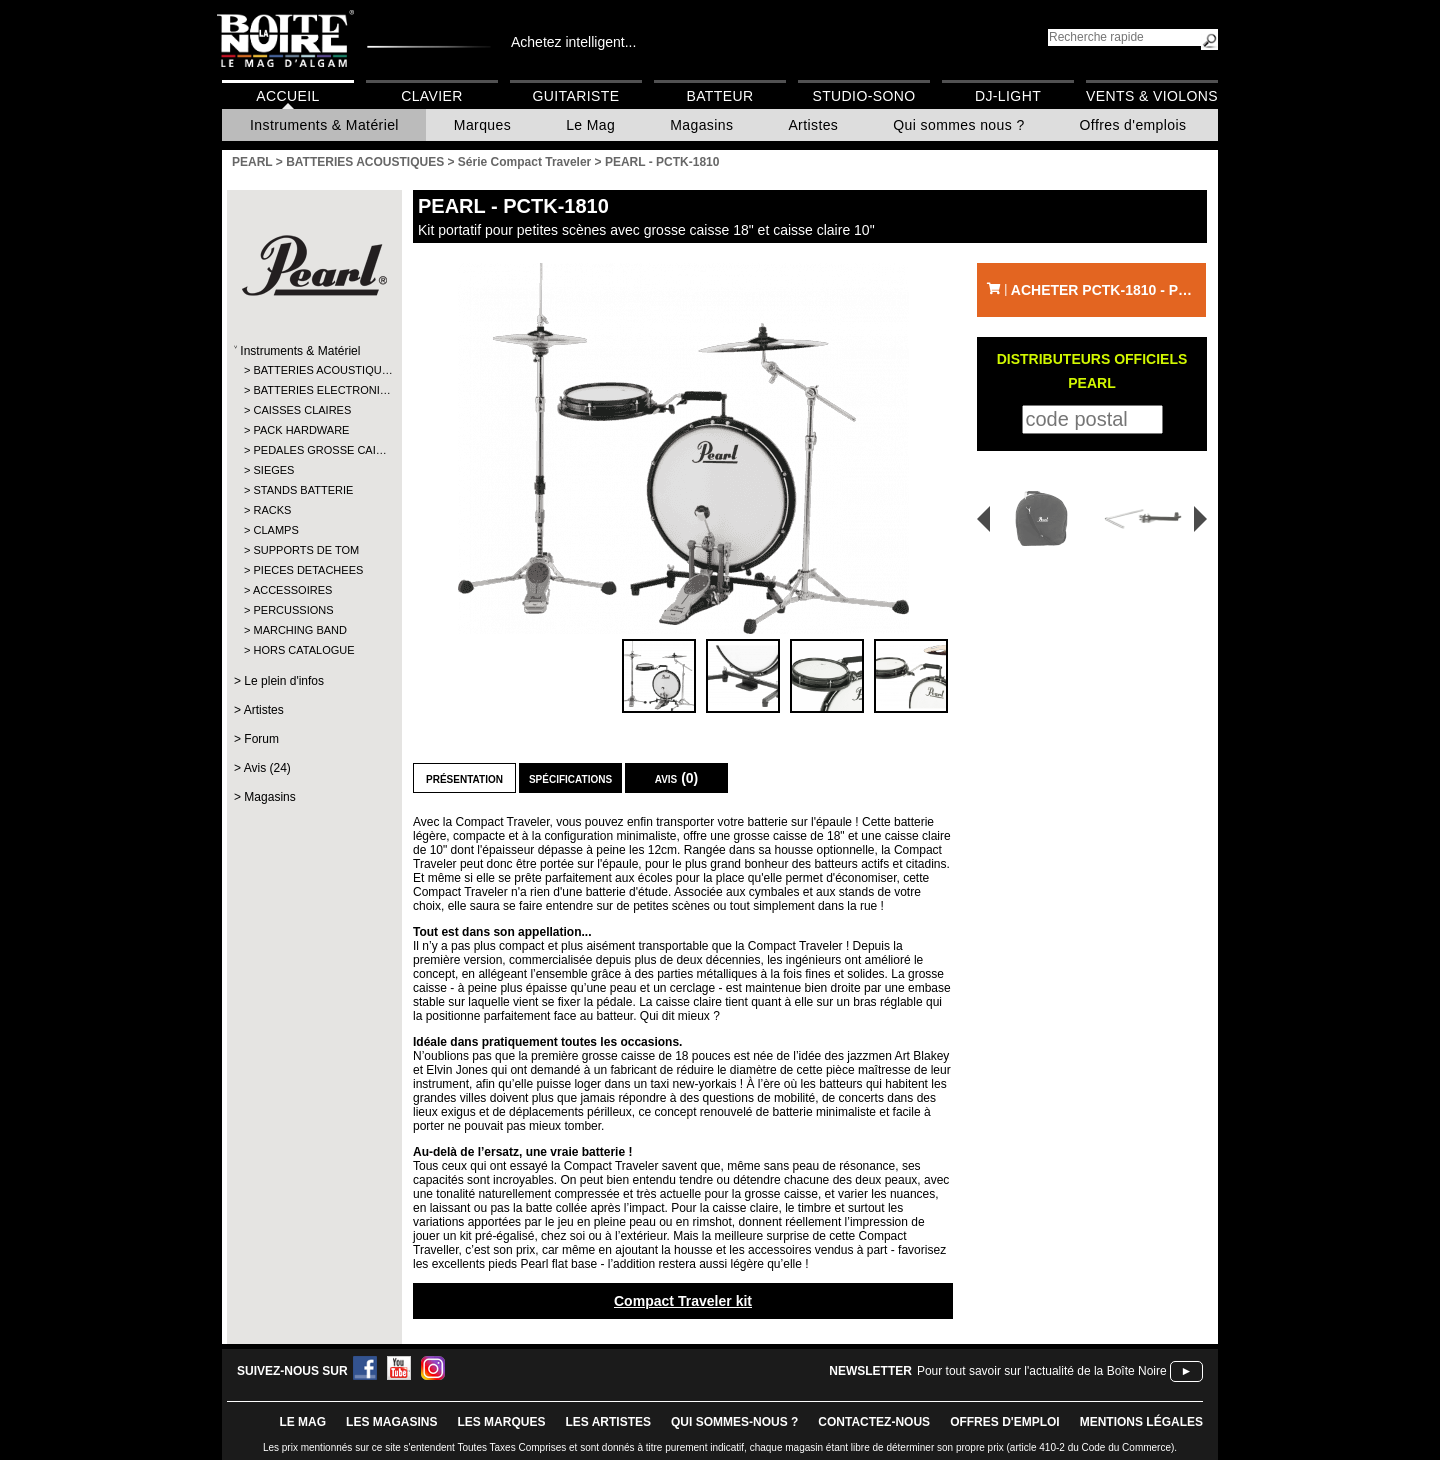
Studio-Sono (863, 96)
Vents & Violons (1152, 96)
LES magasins (391, 1422)
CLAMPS (275, 530)
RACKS (272, 510)
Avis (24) (267, 768)
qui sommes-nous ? (734, 1422)
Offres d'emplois (1133, 125)
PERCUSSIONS (293, 610)
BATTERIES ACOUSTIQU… (313, 370)
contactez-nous (874, 1422)
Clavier (432, 96)
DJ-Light (1008, 96)
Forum (261, 739)
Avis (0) (677, 778)
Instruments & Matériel (324, 125)
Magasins (701, 125)
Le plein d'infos (284, 681)
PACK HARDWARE (301, 430)
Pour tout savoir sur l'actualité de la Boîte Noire (1042, 1371)
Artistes (813, 125)
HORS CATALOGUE (303, 650)
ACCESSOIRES (292, 590)
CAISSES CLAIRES (302, 410)
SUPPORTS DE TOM (306, 550)
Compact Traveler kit (683, 1301)
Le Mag (590, 125)
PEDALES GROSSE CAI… (313, 450)
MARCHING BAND (300, 630)
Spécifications (570, 778)
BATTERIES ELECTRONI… (313, 390)
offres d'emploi (1005, 1422)
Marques (482, 125)
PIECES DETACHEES (308, 570)
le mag (302, 1422)
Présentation (464, 778)
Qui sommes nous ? (958, 125)
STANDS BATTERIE (303, 490)
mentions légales (1141, 1422)
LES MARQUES (501, 1422)
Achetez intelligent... (573, 42)
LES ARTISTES (608, 1422)
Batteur (719, 96)
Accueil (287, 96)
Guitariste (576, 96)
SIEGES (273, 470)
